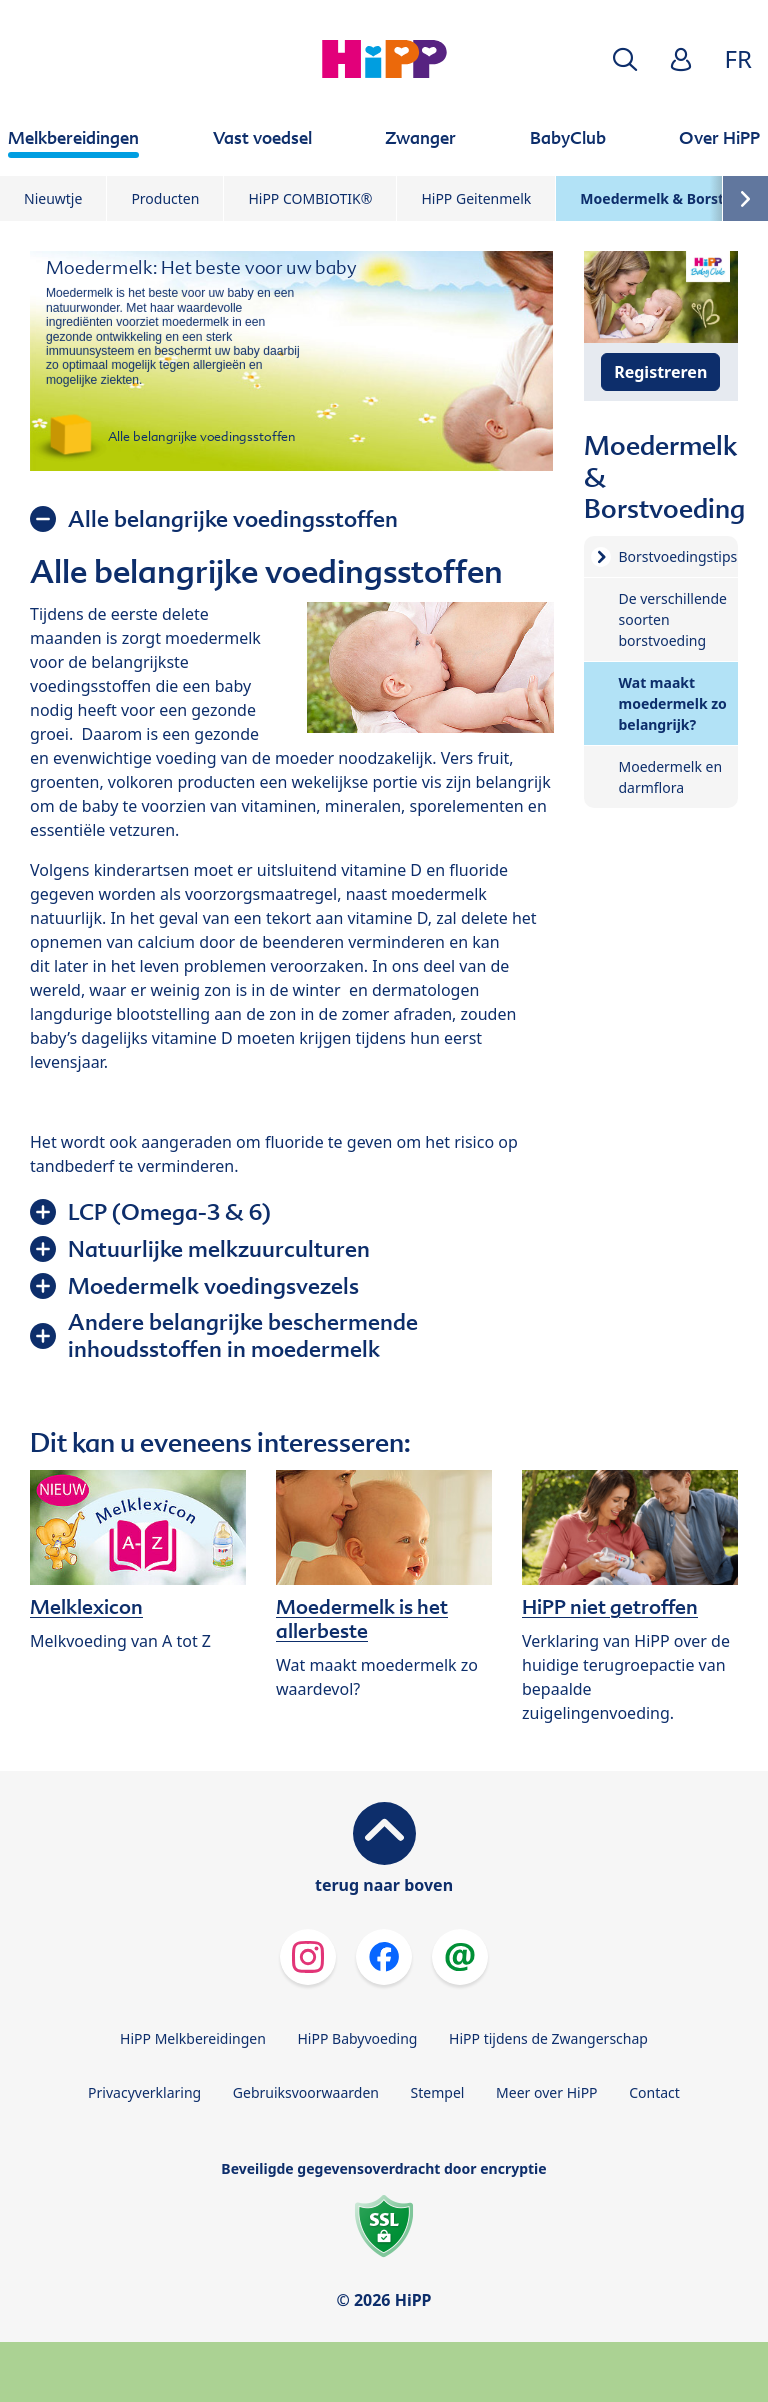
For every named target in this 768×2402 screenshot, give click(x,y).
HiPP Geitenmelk (476, 198)
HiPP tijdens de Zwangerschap (548, 2038)
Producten (165, 198)
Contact (654, 2092)
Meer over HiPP (546, 2092)
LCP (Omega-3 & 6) (169, 1212)
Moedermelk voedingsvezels (213, 1286)
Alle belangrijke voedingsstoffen (233, 519)
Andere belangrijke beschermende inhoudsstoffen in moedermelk (243, 1335)
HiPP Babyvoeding (358, 2038)
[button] (625, 59)
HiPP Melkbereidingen (193, 2038)
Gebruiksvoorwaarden (306, 2092)
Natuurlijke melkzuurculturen (219, 1249)
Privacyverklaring (144, 2092)
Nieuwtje (53, 198)
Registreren (660, 372)
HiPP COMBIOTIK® (310, 198)
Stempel (438, 2092)
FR (738, 58)
